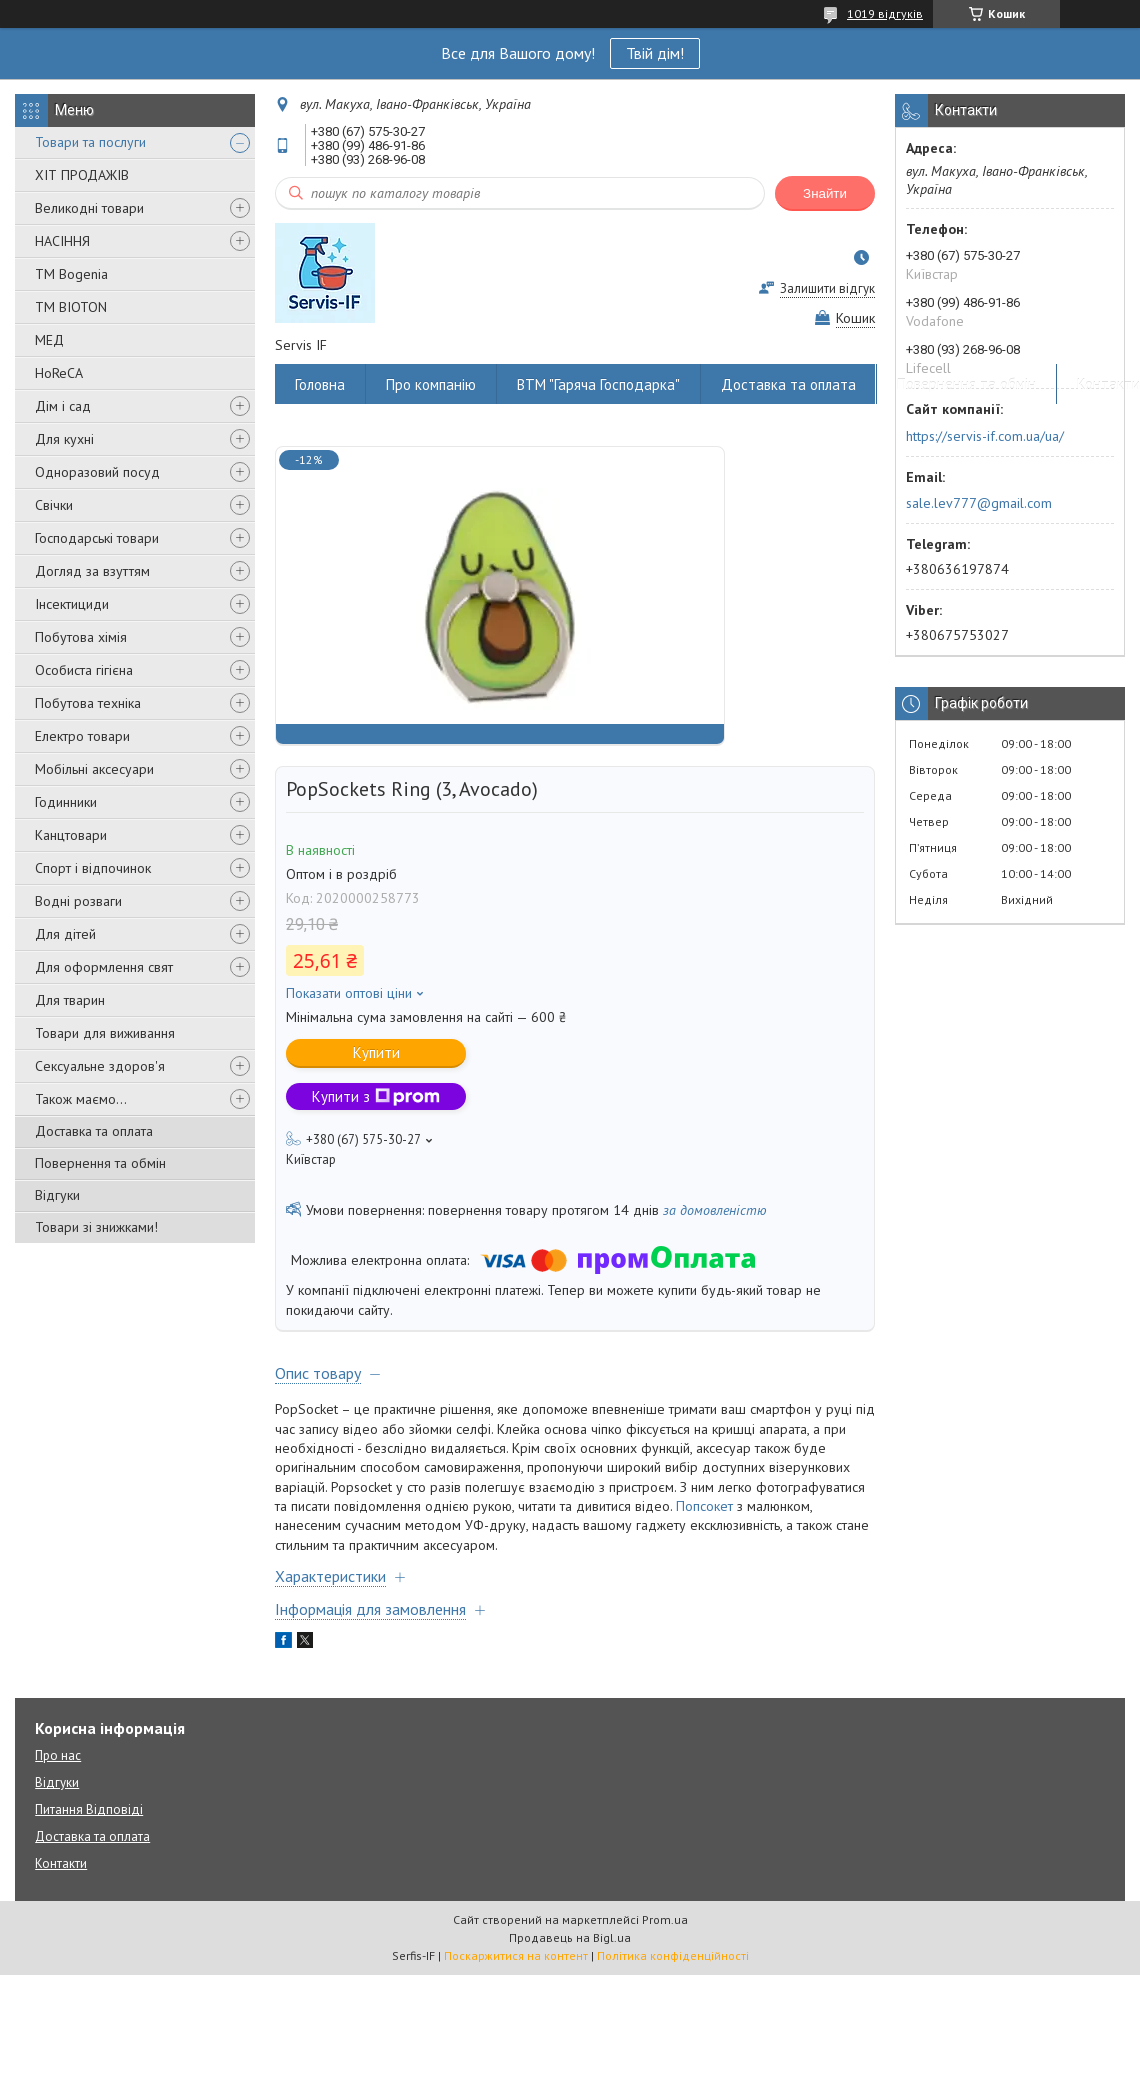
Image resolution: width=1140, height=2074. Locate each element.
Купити (376, 1052)
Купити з (376, 1096)
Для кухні (64, 439)
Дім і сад (63, 406)
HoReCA (59, 373)
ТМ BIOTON (71, 307)
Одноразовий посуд (97, 472)
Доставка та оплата (94, 1131)
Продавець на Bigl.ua (570, 1937)
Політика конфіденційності (673, 1955)
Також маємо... (81, 1099)
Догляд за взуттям (92, 571)
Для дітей (65, 934)
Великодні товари (89, 208)
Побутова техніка (88, 703)
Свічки (54, 505)
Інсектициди (72, 604)
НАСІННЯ (62, 241)
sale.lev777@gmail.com (979, 503)
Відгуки (57, 1195)
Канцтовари (71, 835)
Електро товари (82, 736)
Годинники (66, 802)
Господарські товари (97, 538)
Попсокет (704, 1506)
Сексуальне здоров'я (100, 1066)
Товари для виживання (105, 1033)
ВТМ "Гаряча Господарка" (598, 384)
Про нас (58, 1755)
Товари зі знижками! (96, 1227)
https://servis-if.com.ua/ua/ (985, 436)
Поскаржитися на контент (516, 1955)
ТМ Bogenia (71, 274)
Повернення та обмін (100, 1163)
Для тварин (70, 1000)
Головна (320, 384)
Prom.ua (665, 1919)
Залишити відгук (827, 288)
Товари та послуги (90, 142)
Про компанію (431, 384)
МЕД (49, 340)
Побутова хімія (81, 637)
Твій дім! (655, 53)
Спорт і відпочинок (93, 868)
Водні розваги (78, 901)
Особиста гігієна (84, 670)
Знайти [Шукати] (825, 193)
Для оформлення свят (104, 967)
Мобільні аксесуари (94, 769)
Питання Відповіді (89, 1809)
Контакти (61, 1863)
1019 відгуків (885, 13)
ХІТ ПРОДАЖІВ (82, 175)
